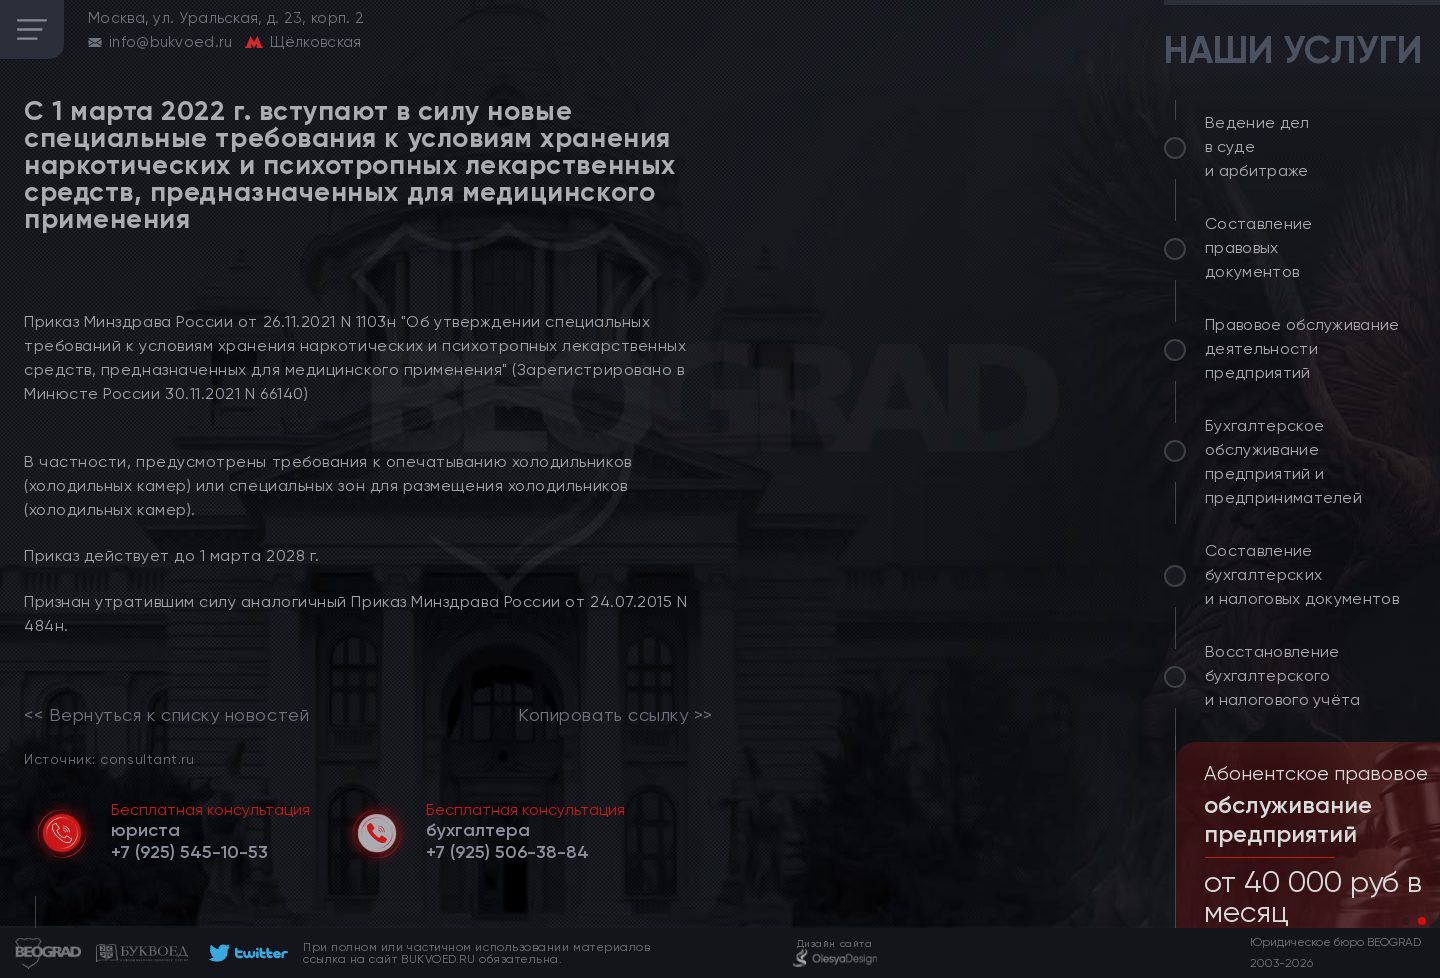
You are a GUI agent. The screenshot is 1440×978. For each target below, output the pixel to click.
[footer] (245, 953)
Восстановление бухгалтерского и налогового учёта (1283, 675)
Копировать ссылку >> (615, 715)
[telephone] (189, 852)
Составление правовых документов (1259, 247)
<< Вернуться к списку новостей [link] (166, 715)
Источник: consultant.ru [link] (109, 758)
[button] (1406, 921)
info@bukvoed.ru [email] (171, 42)
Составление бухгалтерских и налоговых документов (1302, 574)
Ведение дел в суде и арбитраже (1257, 146)
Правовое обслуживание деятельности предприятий (1302, 348)
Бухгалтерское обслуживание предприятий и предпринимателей (1283, 461)
